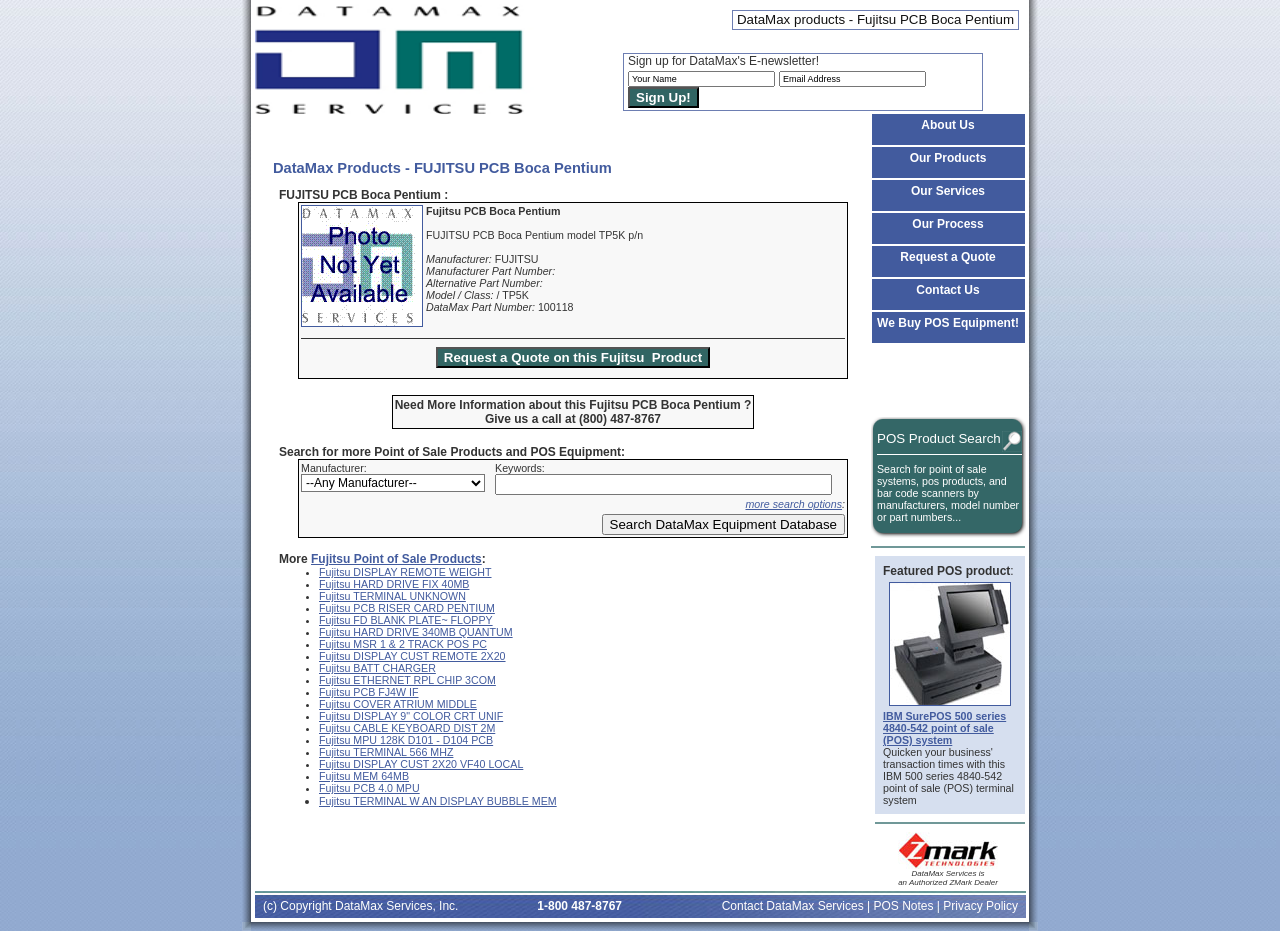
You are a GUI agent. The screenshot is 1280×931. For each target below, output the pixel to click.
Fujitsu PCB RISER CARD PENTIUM (407, 608)
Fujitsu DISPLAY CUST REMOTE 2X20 (412, 656)
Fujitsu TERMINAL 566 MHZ (386, 752)
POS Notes (903, 906)
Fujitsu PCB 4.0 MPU (369, 788)
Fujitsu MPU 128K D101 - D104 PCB (406, 740)
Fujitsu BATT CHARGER (377, 668)
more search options (793, 504)
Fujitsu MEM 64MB (364, 776)
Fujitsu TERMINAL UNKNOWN (392, 596)
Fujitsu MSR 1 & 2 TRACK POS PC (403, 644)
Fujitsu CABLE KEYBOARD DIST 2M (407, 728)
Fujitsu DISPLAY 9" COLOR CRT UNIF (411, 716)
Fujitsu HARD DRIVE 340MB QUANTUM (416, 632)
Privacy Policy (980, 906)
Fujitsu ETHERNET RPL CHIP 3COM (407, 680)
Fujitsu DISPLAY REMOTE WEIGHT (405, 572)
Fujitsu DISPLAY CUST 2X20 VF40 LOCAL (421, 764)
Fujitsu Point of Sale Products (396, 559)
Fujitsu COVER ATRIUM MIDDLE (398, 704)
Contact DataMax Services (793, 906)
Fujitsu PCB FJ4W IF (368, 692)
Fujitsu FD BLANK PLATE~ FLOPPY (406, 620)
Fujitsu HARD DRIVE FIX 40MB (394, 584)
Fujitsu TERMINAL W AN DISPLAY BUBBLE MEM (438, 801)
